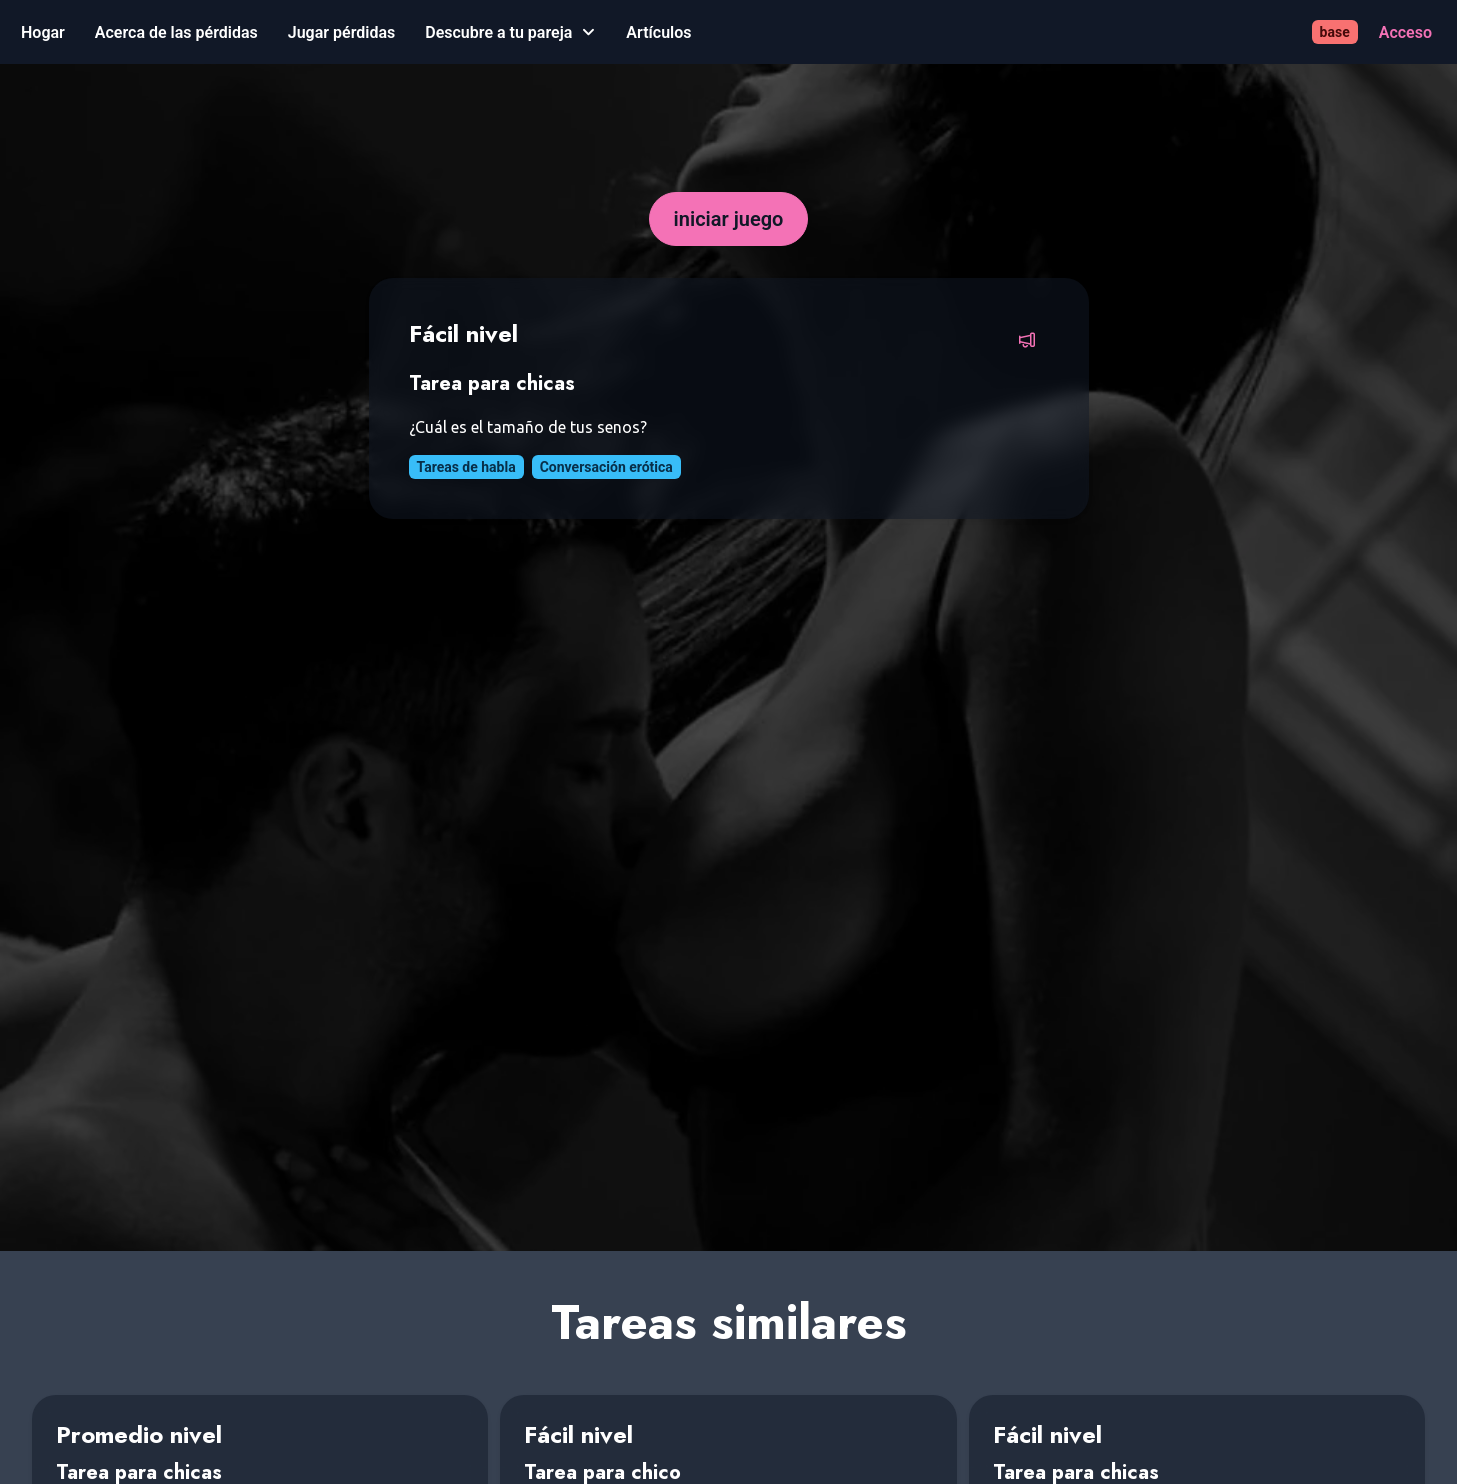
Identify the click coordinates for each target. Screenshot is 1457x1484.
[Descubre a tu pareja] (510, 32)
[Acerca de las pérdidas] (176, 32)
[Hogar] (43, 32)
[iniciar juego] (729, 219)
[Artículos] (658, 32)
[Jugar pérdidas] (341, 32)
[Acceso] (1405, 32)
